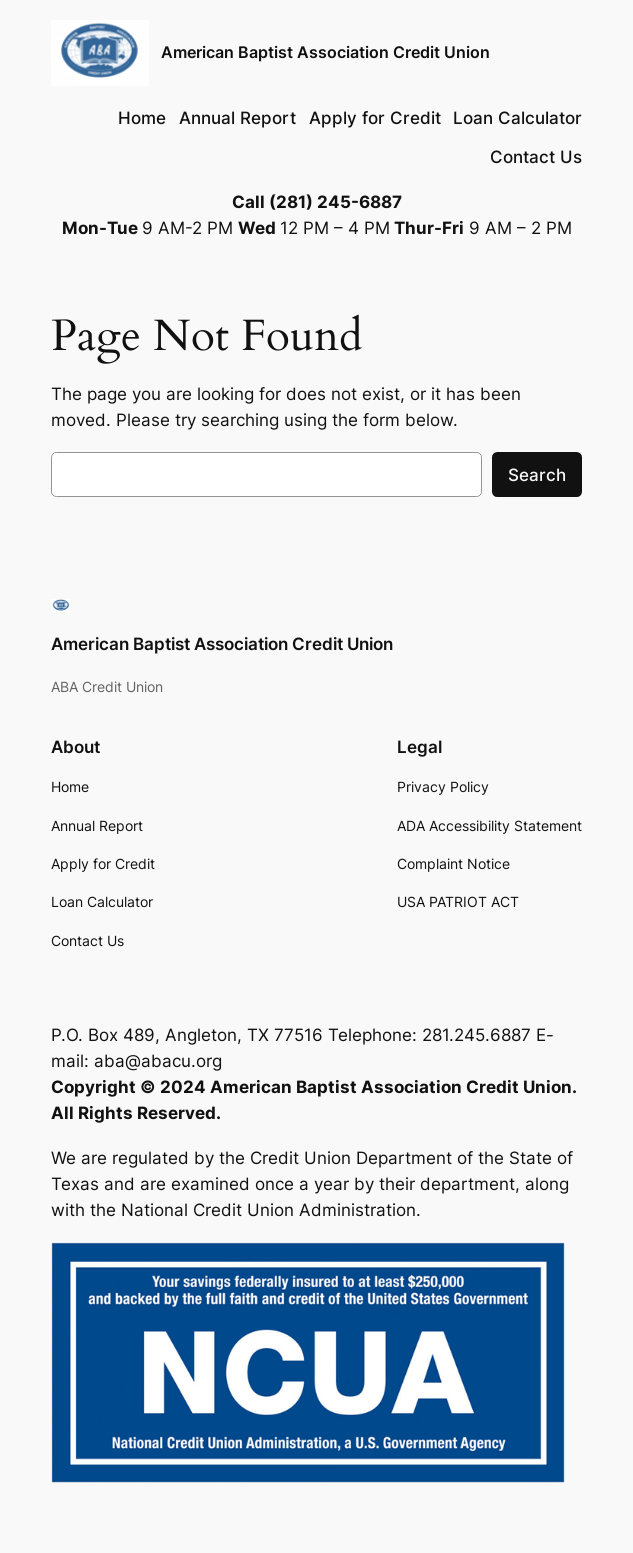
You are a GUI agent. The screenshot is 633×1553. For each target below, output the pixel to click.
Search (537, 475)
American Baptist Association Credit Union (325, 52)
